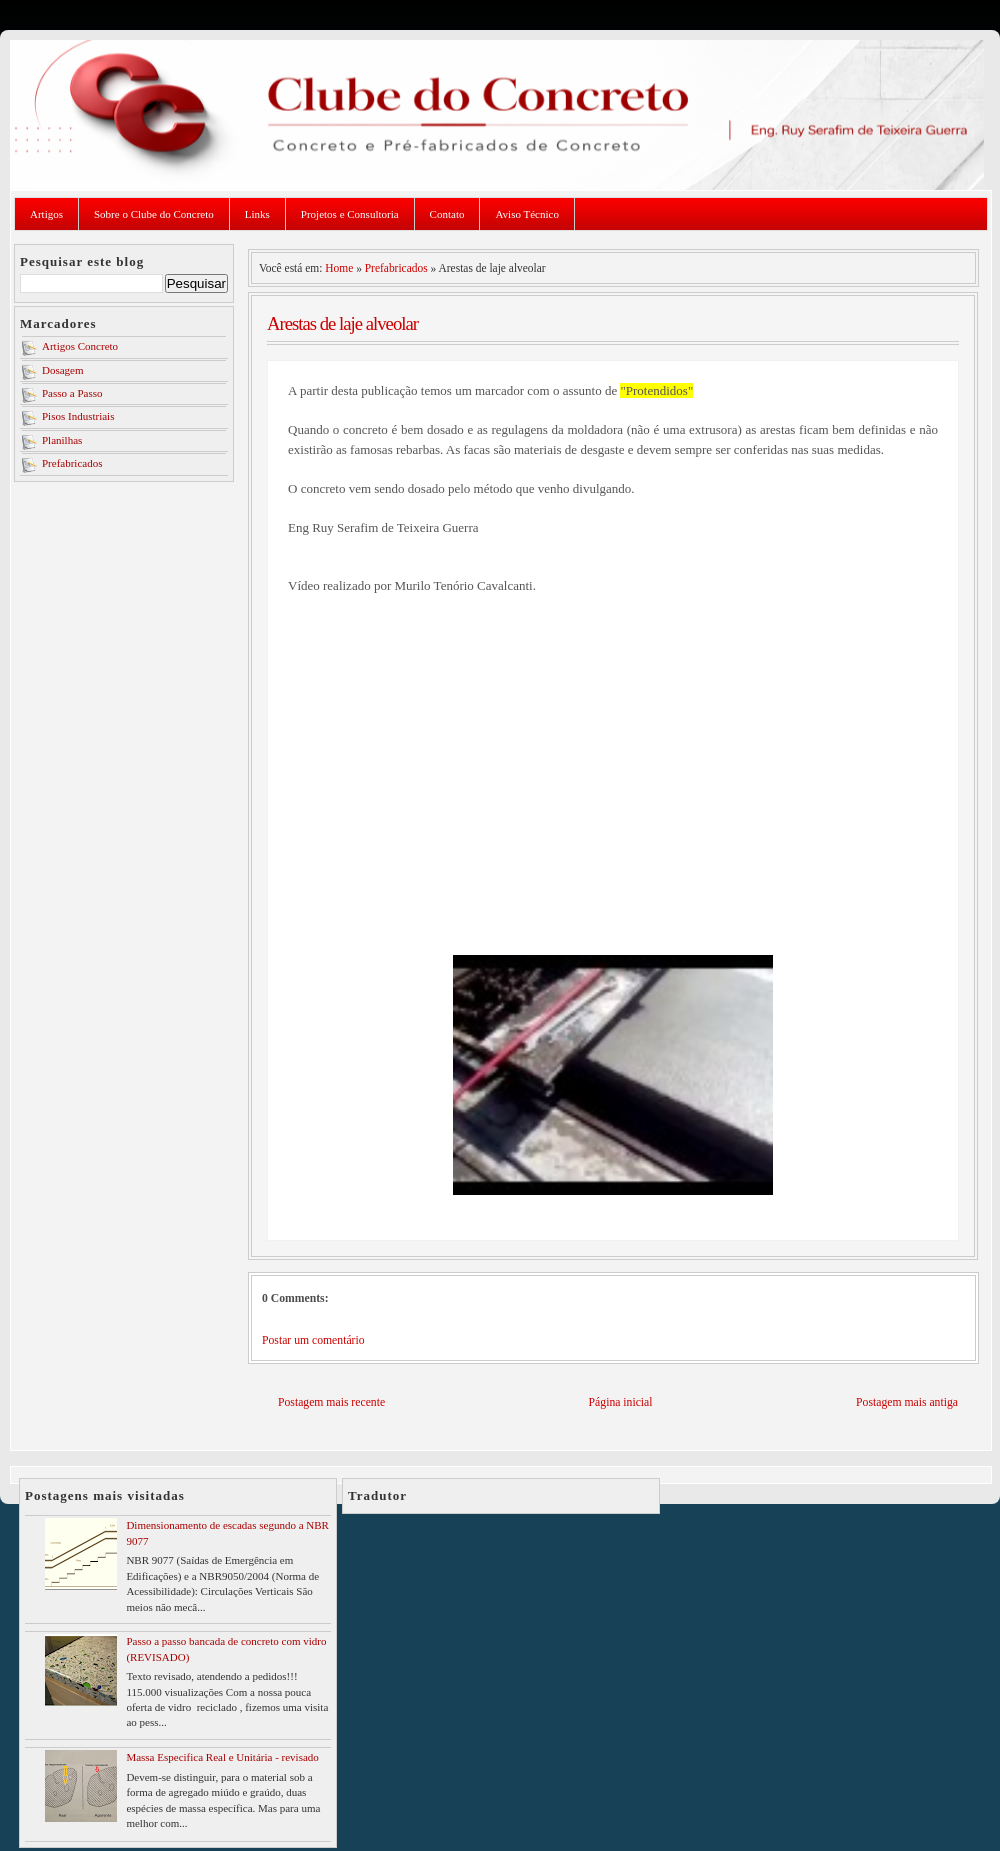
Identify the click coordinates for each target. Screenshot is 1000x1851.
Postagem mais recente (331, 1402)
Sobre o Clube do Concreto (154, 214)
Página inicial (621, 1402)
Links (257, 214)
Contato (447, 214)
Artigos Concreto (80, 346)
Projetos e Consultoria (350, 214)
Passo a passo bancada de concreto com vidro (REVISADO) (226, 1648)
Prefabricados (72, 463)
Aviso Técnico (526, 214)
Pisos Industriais (78, 416)
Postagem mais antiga (907, 1402)
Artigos (46, 214)
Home (339, 268)
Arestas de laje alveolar (342, 323)
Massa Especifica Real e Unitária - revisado (222, 1757)
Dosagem (63, 370)
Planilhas (62, 440)
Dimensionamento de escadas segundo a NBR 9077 (227, 1532)
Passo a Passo (72, 393)
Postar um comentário (313, 1340)
